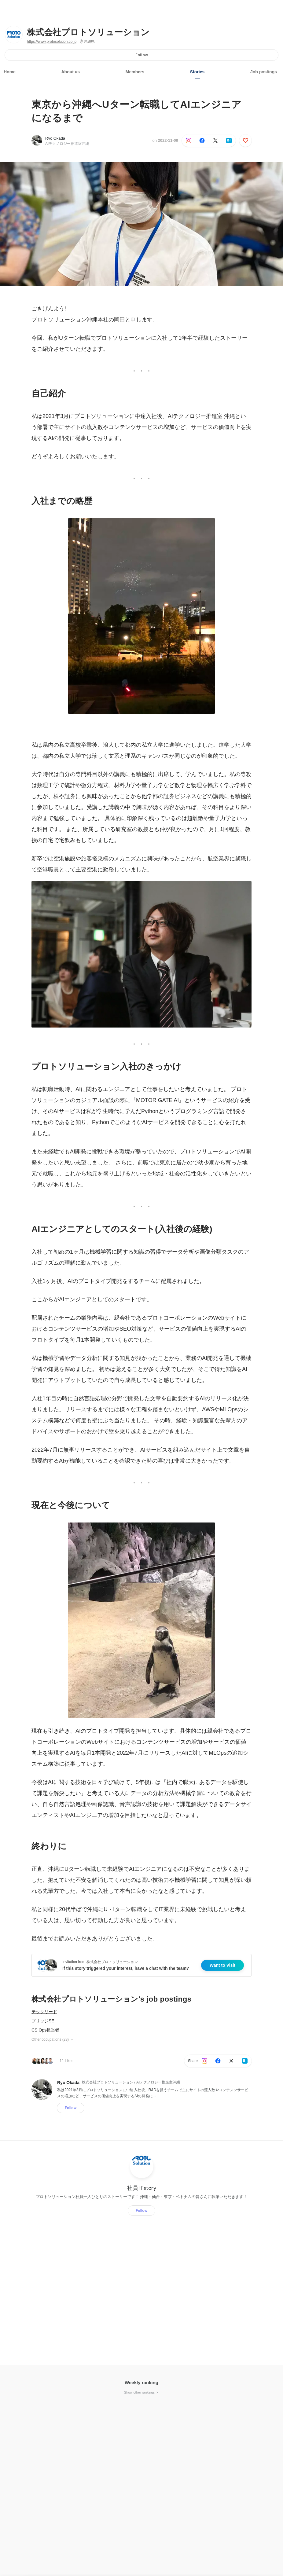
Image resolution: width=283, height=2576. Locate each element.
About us (70, 71)
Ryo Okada (55, 138)
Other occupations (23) (52, 2039)
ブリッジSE (42, 2020)
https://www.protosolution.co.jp (51, 41)
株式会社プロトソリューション (88, 32)
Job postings (263, 71)
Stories (197, 71)
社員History (141, 2187)
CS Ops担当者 (45, 2030)
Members (135, 71)
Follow (141, 54)
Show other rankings (141, 2392)
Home (10, 71)
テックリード (44, 2011)
